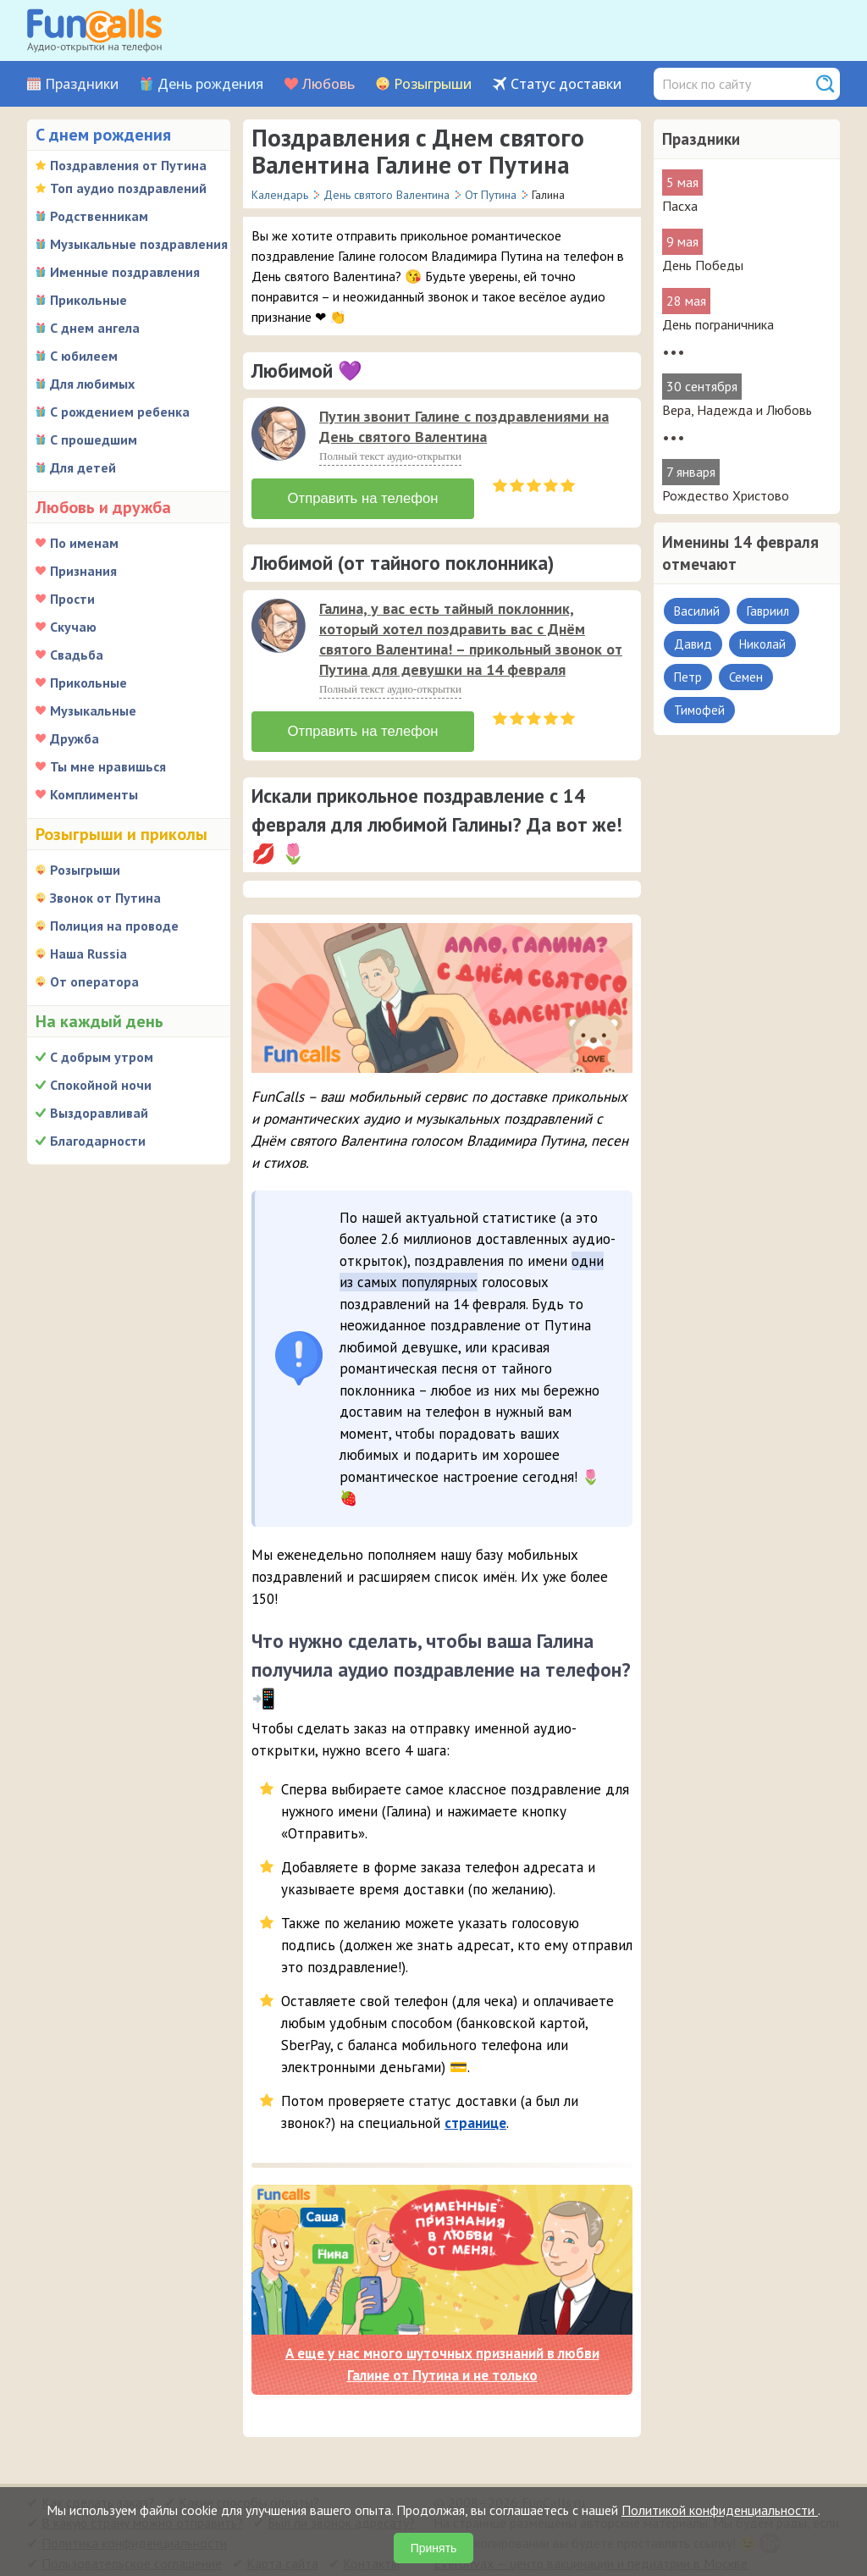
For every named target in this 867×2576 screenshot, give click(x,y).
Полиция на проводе (114, 925)
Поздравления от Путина (128, 165)
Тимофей (699, 710)
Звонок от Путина (105, 897)
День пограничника (718, 324)
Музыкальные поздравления (139, 243)
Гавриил (768, 611)
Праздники (82, 84)
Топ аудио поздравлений (128, 188)
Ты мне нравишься (108, 766)
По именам (84, 542)
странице (475, 2116)
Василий (697, 611)
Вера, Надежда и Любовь (737, 409)
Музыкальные (93, 710)
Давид (693, 644)
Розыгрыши (433, 84)
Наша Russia (88, 953)
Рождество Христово (725, 495)
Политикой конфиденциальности (719, 2509)
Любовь (328, 84)
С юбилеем (84, 355)
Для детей (83, 467)
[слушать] (278, 433)
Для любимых (92, 383)
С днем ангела (95, 327)
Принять (434, 2548)
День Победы (702, 265)
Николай (762, 644)
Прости (72, 598)
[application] (280, 435)
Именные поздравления (125, 271)
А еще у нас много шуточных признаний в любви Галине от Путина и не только (442, 2358)
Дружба (74, 738)
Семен (746, 677)
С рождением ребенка (120, 411)
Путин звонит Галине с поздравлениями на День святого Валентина (464, 426)
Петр (688, 677)
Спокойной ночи (101, 1084)
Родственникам (99, 215)
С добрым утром (101, 1056)
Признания (83, 570)
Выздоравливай (99, 1112)
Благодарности (98, 1140)
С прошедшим (93, 439)
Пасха (680, 205)
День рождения (210, 84)
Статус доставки (566, 84)
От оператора (94, 981)
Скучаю (73, 626)
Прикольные (88, 299)
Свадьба (76, 654)
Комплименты (94, 794)
